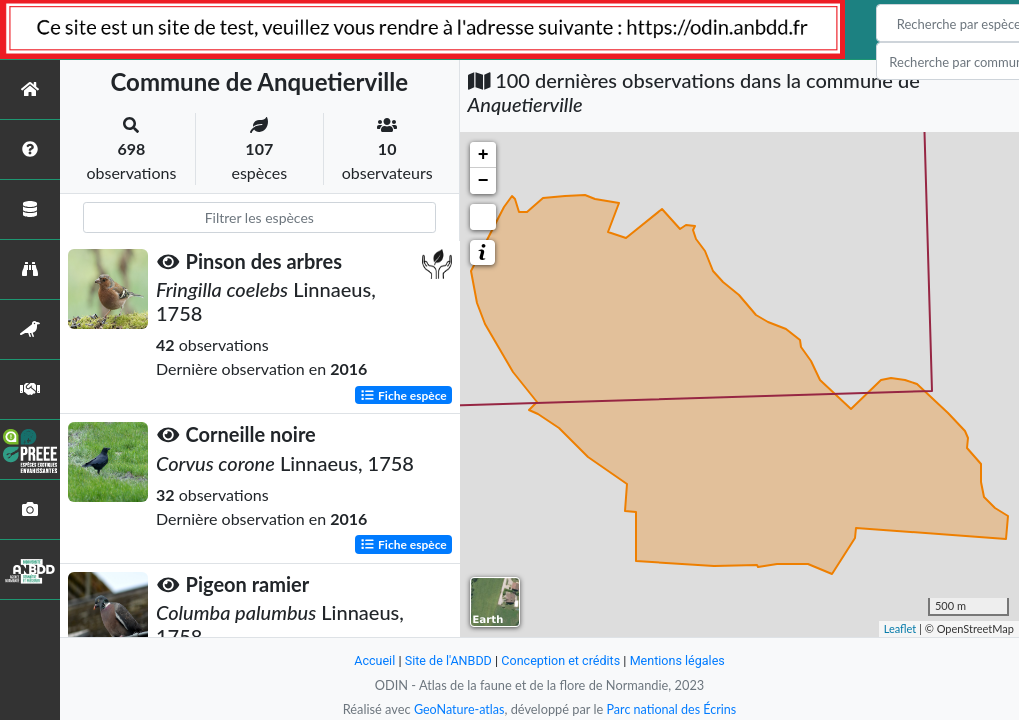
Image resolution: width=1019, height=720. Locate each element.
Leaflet (900, 628)
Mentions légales (679, 660)
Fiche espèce (403, 394)
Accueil (372, 660)
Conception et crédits (561, 660)
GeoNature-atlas (458, 709)
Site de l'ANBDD (446, 660)
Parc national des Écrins (672, 709)
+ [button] (483, 155)
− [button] (483, 181)
